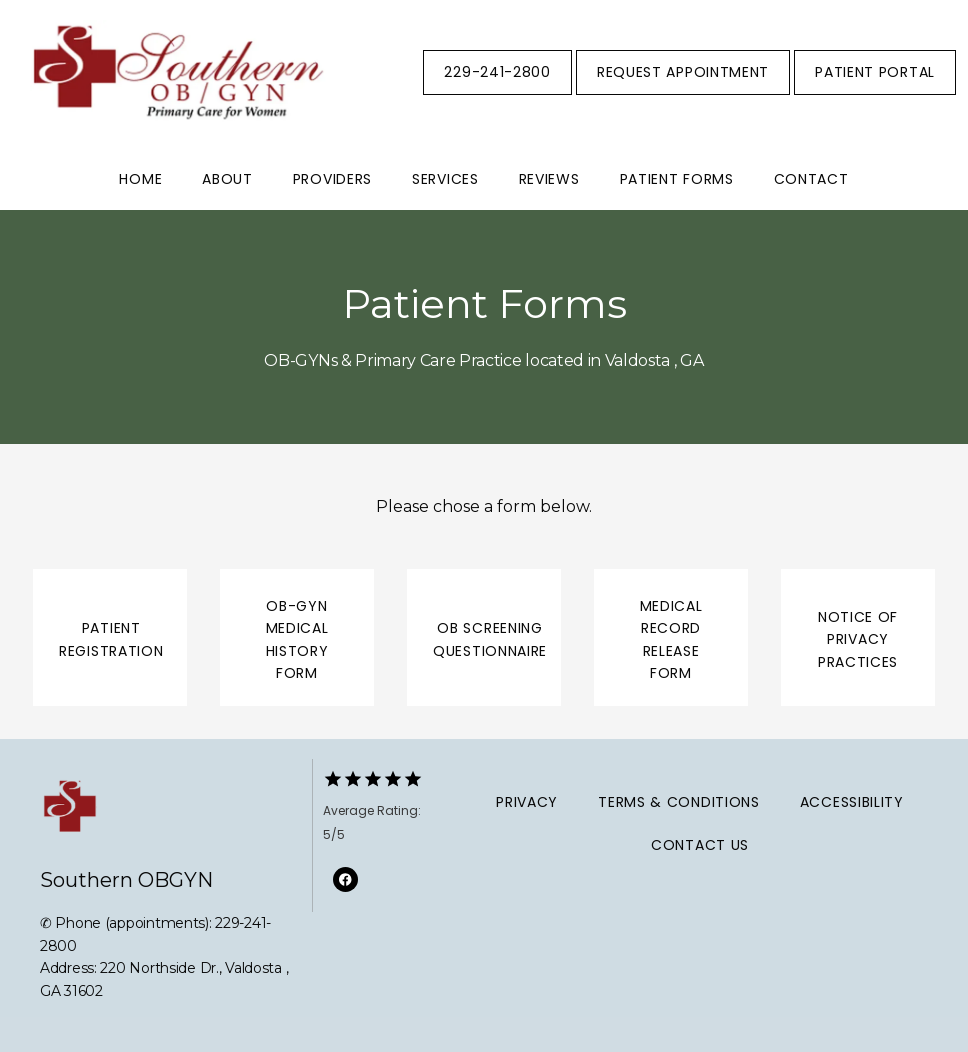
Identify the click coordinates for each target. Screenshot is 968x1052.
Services (445, 179)
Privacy (527, 802)
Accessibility (852, 802)
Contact (811, 179)
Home (140, 179)
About (227, 179)
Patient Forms (677, 179)
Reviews (549, 179)
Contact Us (700, 845)
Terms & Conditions (679, 802)
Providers (332, 179)
